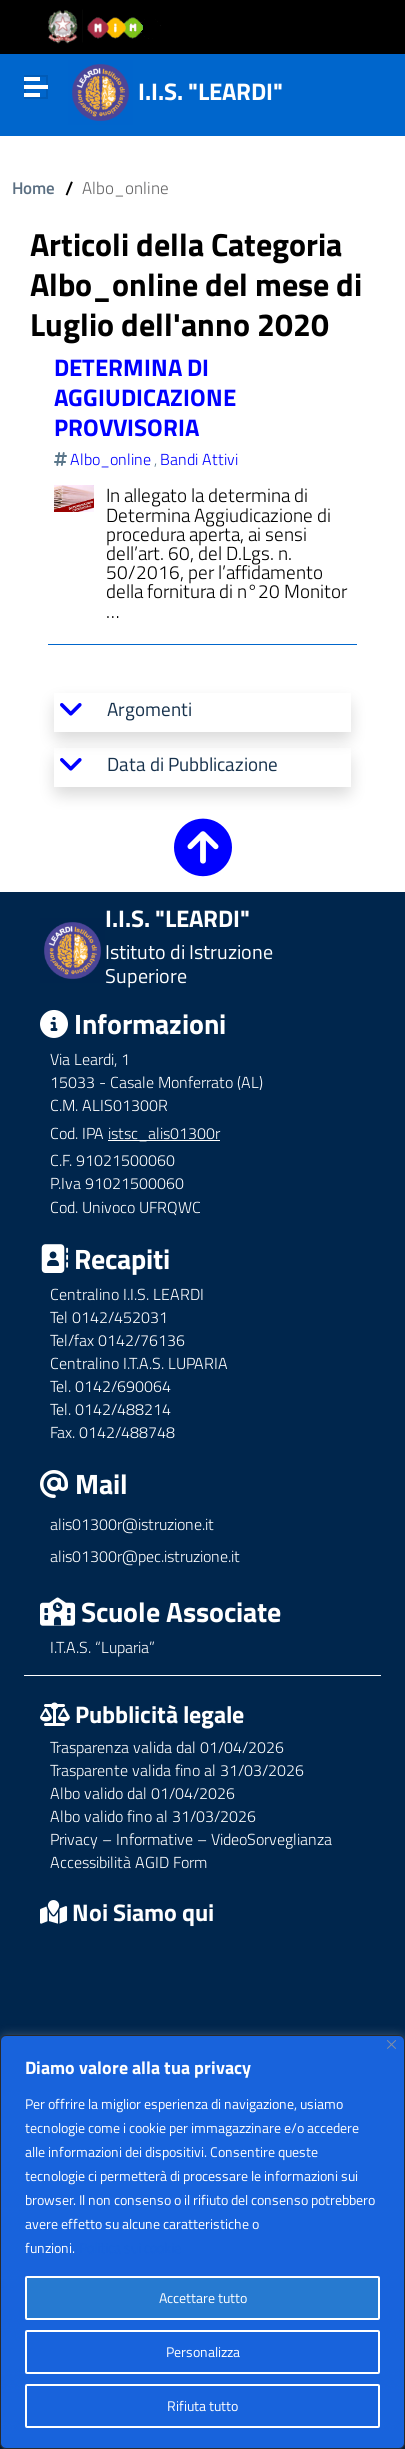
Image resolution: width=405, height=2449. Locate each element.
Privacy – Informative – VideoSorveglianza (191, 1839)
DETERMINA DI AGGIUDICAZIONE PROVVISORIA (145, 397)
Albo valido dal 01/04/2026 (142, 1793)
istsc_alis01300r (164, 1133)
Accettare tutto (203, 2297)
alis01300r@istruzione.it (132, 1524)
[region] (202, 2242)
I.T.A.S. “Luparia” (102, 1647)
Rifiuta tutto (202, 2405)
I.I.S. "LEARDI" (210, 91)
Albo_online (110, 459)
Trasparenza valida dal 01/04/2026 (167, 1747)
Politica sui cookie (130, 2247)
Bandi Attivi (199, 459)
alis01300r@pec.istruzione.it (145, 1556)
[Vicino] (391, 2044)
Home (33, 187)
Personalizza (203, 2351)
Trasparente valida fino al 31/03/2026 (177, 1770)
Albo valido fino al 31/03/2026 (153, 1816)
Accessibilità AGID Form (128, 1862)
